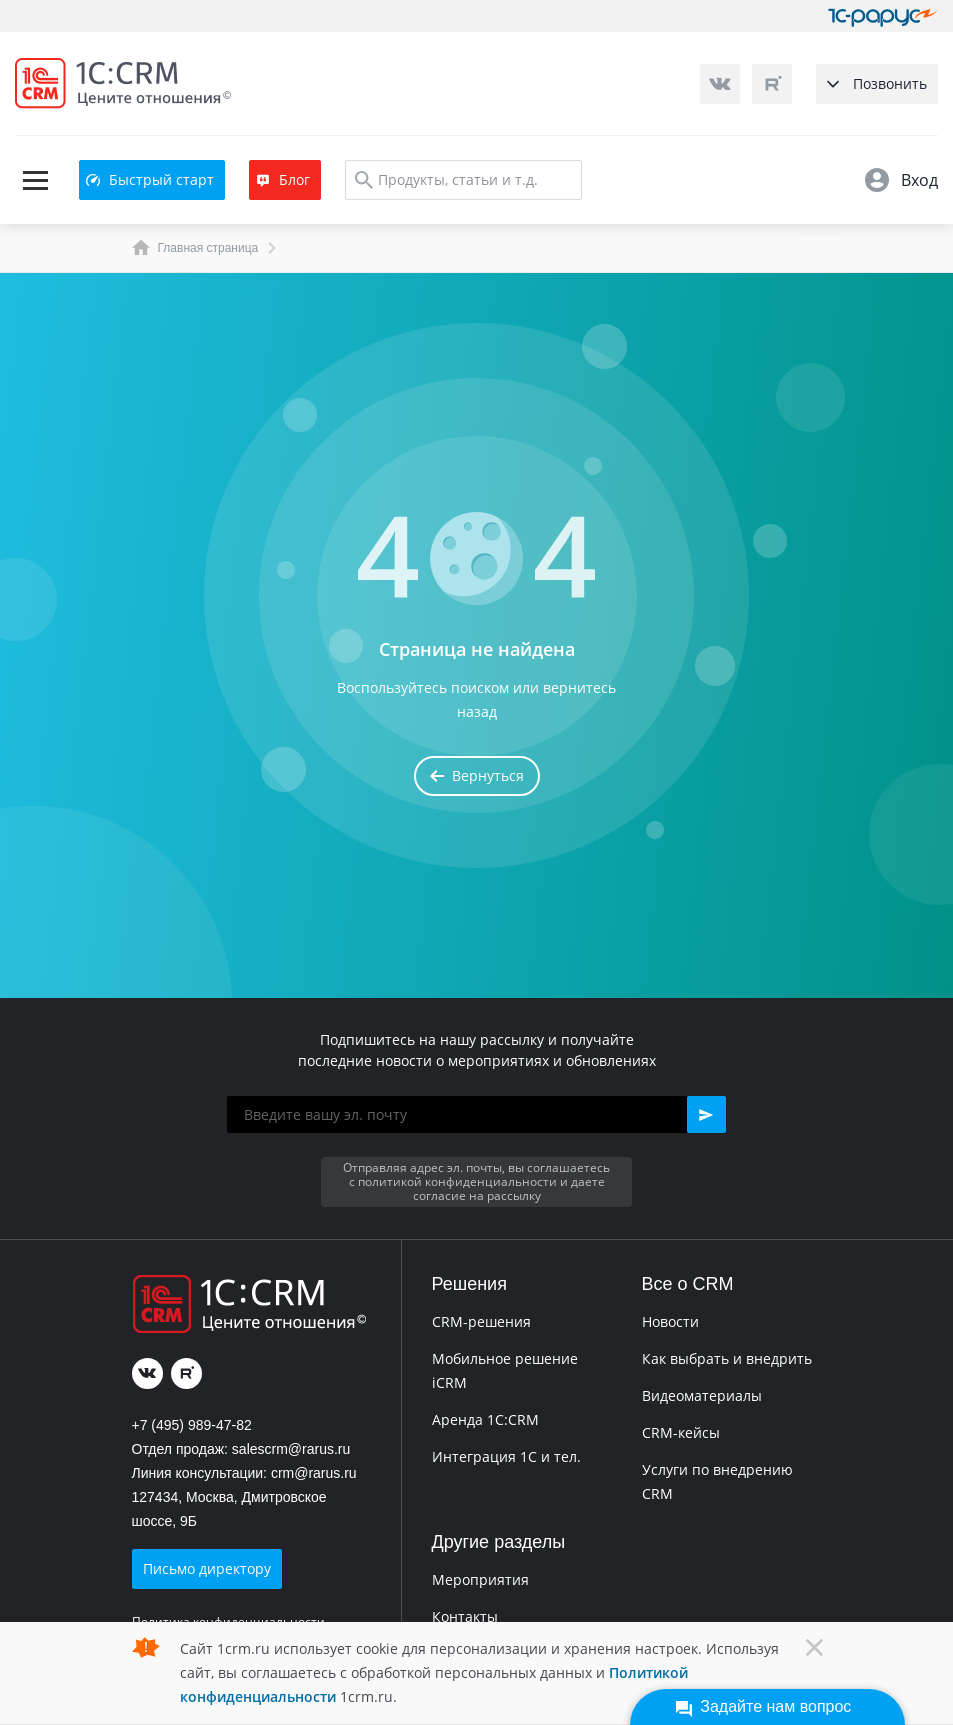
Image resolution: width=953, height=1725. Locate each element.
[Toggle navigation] (35, 180)
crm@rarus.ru (314, 1473)
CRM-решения (481, 1321)
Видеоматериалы (702, 1395)
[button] (706, 1114)
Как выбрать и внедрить (727, 1358)
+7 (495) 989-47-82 (192, 1425)
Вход (901, 180)
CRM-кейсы (681, 1432)
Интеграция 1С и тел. (506, 1456)
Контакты (465, 1616)
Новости (670, 1321)
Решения (469, 1284)
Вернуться (477, 775)
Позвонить (877, 83)
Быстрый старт (150, 179)
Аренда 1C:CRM (485, 1419)
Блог (283, 179)
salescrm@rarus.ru (291, 1449)
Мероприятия (480, 1579)
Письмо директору (207, 1568)
